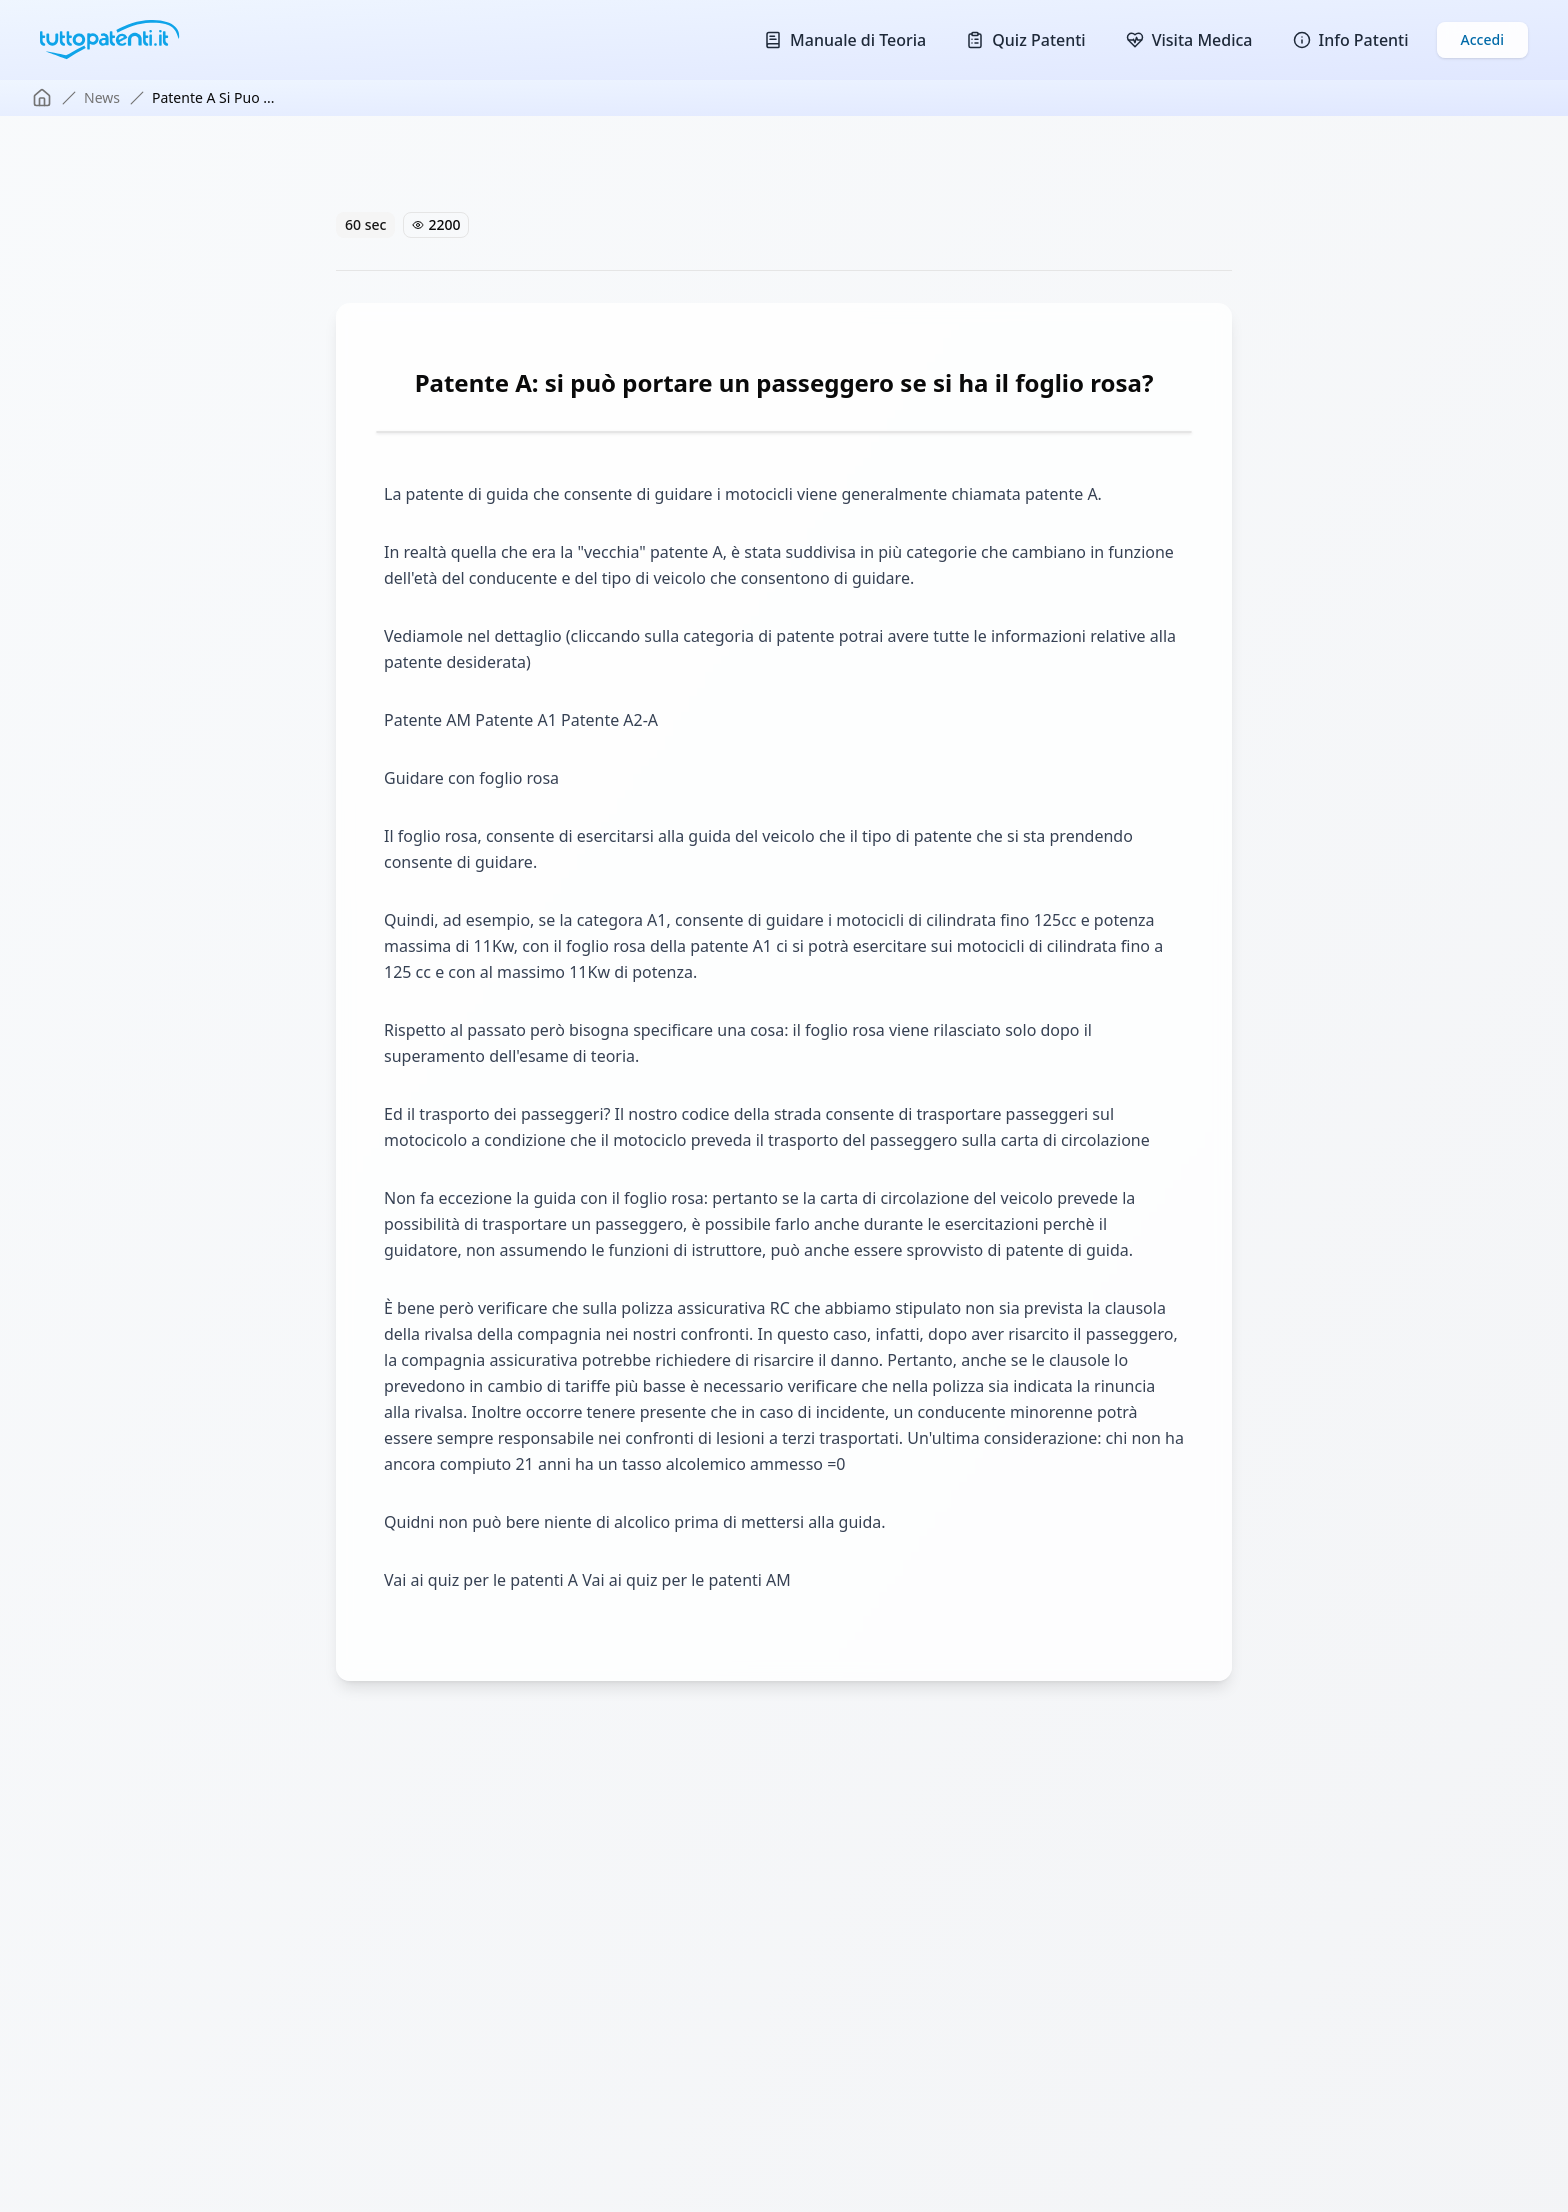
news (102, 97)
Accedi (1482, 39)
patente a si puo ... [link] (213, 97)
